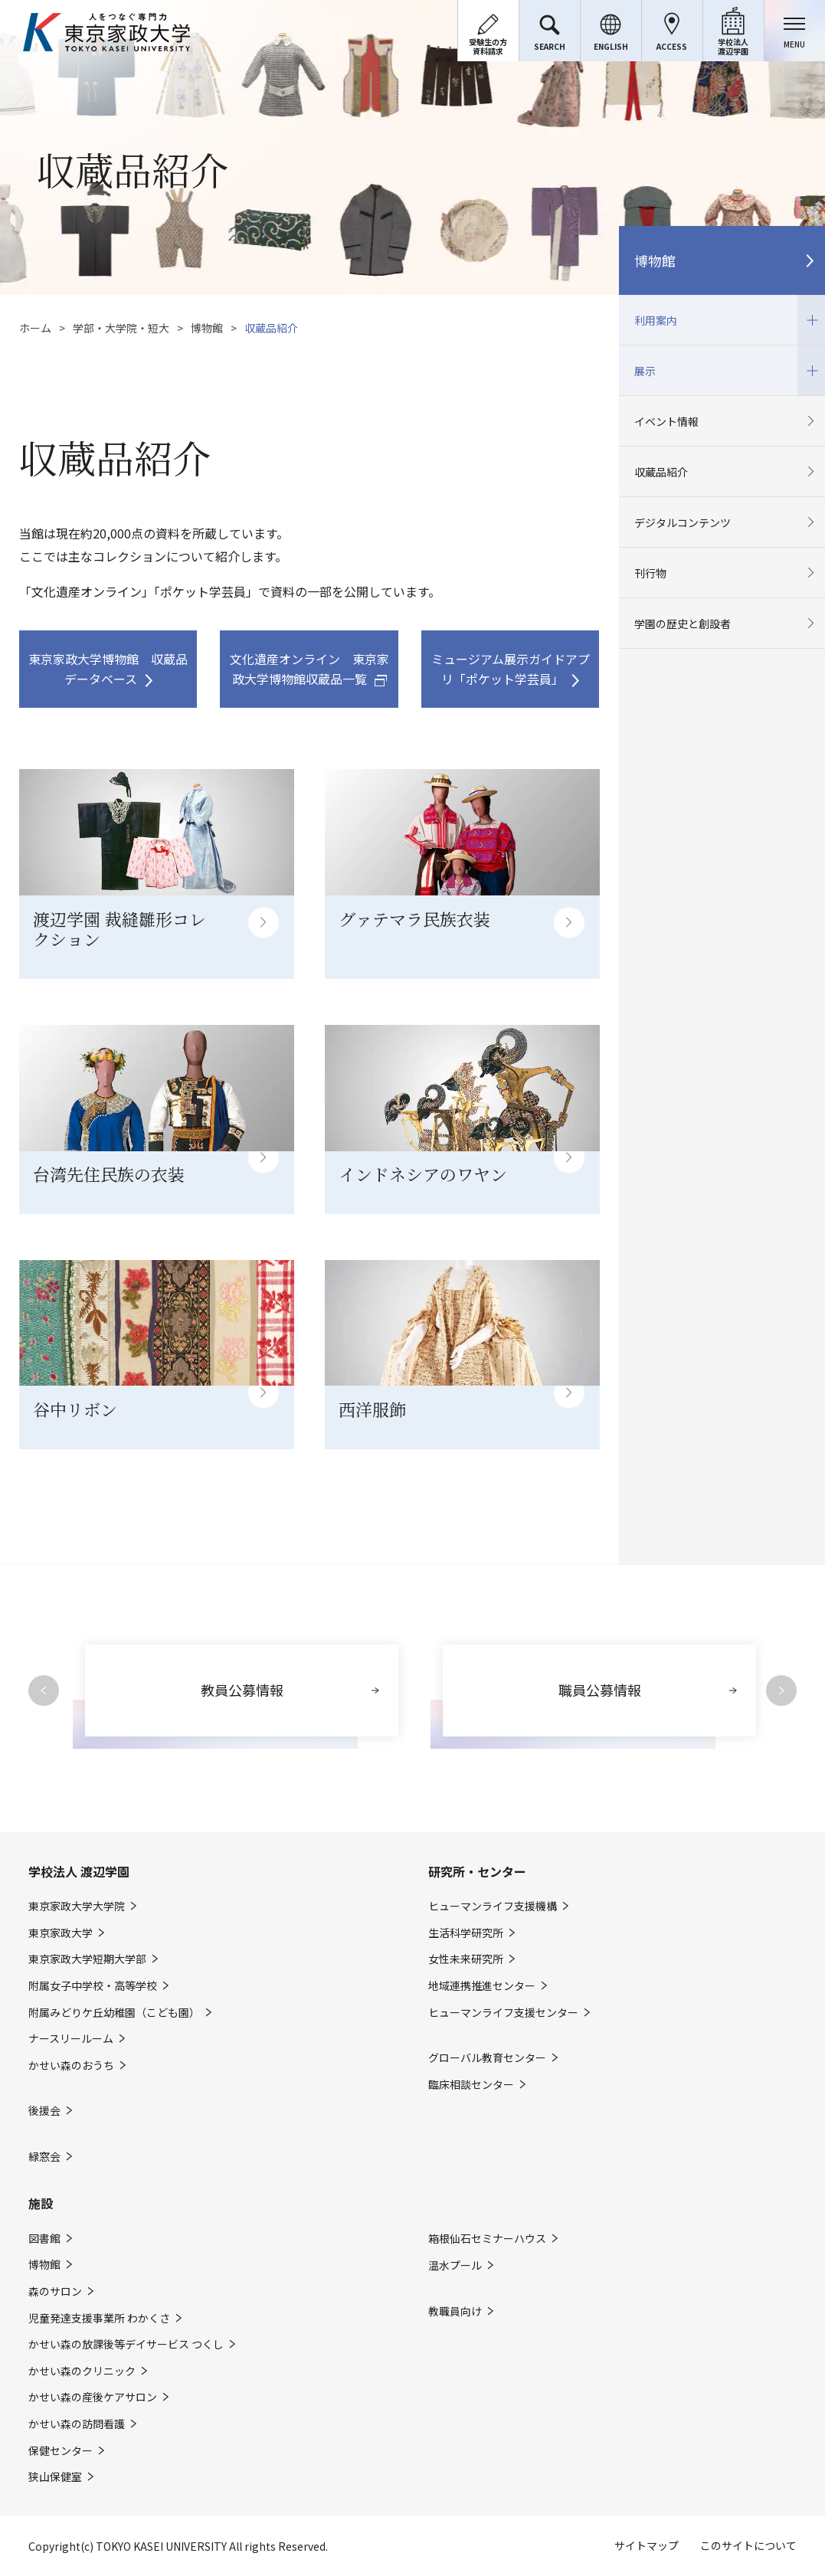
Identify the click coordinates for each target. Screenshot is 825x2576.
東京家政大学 (60, 1933)
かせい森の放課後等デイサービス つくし (126, 2344)
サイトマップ (646, 2545)
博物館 (207, 328)
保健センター (60, 2450)
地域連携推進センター (481, 1986)
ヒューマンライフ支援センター (503, 2012)
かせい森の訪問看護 (76, 2424)
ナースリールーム (70, 2038)
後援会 (44, 2110)
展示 (722, 370)
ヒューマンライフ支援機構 (492, 1906)
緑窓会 (44, 2156)
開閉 (811, 320)
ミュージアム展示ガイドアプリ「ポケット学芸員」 (510, 669)
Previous (43, 1690)
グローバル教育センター (487, 2058)
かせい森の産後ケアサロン (92, 2397)
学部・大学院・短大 (121, 328)
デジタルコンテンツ (682, 522)
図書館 (44, 2238)
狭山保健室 (55, 2477)
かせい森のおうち (71, 2065)
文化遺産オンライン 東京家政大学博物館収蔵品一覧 (309, 669)
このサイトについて (748, 2545)
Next (781, 1690)
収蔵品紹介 (661, 472)
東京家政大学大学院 (76, 1906)
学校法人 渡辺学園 (78, 1871)
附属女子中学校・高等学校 (92, 1986)
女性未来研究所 (465, 1959)
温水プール (455, 2265)
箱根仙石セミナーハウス (487, 2238)
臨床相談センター (471, 2084)
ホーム (35, 328)
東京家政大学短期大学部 (87, 1959)
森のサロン (55, 2291)
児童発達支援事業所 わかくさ (99, 2318)
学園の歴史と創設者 (682, 623)
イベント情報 (666, 421)
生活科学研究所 (465, 1933)
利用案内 (722, 320)
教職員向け (455, 2311)
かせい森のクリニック (82, 2371)
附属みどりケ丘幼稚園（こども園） (114, 2012)
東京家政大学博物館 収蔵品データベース (108, 669)
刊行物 (650, 573)
